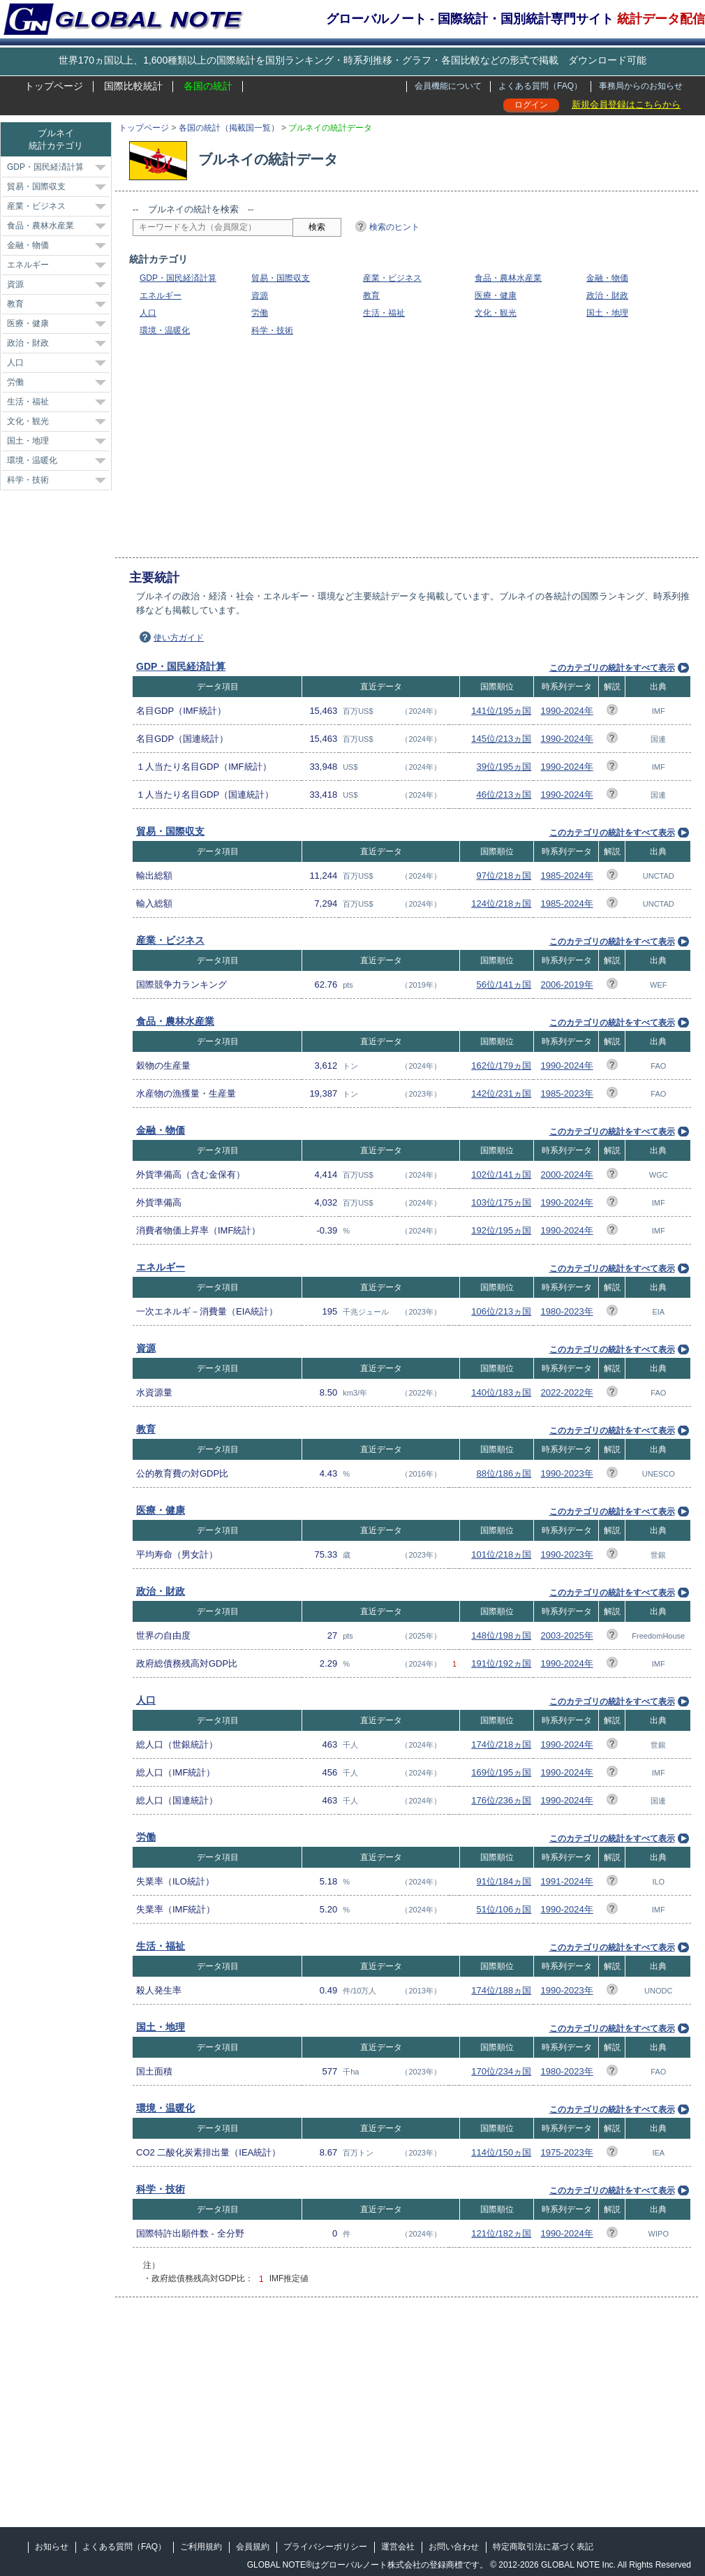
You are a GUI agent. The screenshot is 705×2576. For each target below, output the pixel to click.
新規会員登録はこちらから (626, 104)
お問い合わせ (454, 2547)
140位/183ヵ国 (501, 1392)
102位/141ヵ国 (501, 1174)
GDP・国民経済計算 (178, 278)
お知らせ (51, 2547)
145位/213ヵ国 (501, 738)
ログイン (531, 105)
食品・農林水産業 (508, 278)
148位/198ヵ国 (501, 1635)
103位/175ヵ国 (501, 1202)
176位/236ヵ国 (501, 1800)
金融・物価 (607, 278)
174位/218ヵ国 (501, 1744)
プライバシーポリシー (325, 2547)
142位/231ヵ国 (501, 1093)
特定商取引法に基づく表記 (543, 2547)
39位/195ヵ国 (504, 766)
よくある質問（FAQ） (540, 86)
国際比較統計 (133, 86)
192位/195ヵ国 (501, 1230)
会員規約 (252, 2547)
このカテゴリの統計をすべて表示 (612, 668)
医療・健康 (496, 295)
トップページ (53, 86)
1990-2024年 (567, 710)
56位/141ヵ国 (504, 984)
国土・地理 (607, 313)
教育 (371, 295)
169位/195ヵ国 (501, 1772)
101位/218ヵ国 (501, 1554)
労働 (259, 313)
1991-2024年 (567, 1881)
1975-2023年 (567, 2152)
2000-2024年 (567, 1174)
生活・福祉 (384, 313)
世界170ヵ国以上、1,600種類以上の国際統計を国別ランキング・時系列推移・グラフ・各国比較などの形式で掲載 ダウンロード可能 (352, 60)
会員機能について (448, 86)
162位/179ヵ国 (501, 1065)
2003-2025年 (567, 1635)
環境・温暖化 (165, 330)
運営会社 (398, 2547)
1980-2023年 (567, 1311)
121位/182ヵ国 (501, 2233)
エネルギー (160, 295)
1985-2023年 (567, 1093)
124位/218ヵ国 (501, 903)
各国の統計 (208, 86)
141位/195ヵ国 (501, 710)
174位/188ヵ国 (501, 1990)
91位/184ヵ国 (504, 1881)
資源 (259, 295)
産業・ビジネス (392, 278)
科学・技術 (272, 330)
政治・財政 (607, 295)
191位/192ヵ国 (501, 1663)
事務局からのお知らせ (641, 86)
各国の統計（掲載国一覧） (229, 128)
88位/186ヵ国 (504, 1473)
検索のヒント (394, 227)
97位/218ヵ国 (504, 875)
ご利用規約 (201, 2547)
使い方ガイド (179, 638)
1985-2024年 (567, 875)
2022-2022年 (567, 1392)
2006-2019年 (567, 984)
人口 (148, 313)
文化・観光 (496, 313)
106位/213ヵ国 (501, 1311)
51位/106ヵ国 (504, 1909)
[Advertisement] (306, 447)
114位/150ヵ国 (501, 2152)
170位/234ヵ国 (501, 2071)
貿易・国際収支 (280, 278)
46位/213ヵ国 (504, 794)
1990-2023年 (567, 1473)
